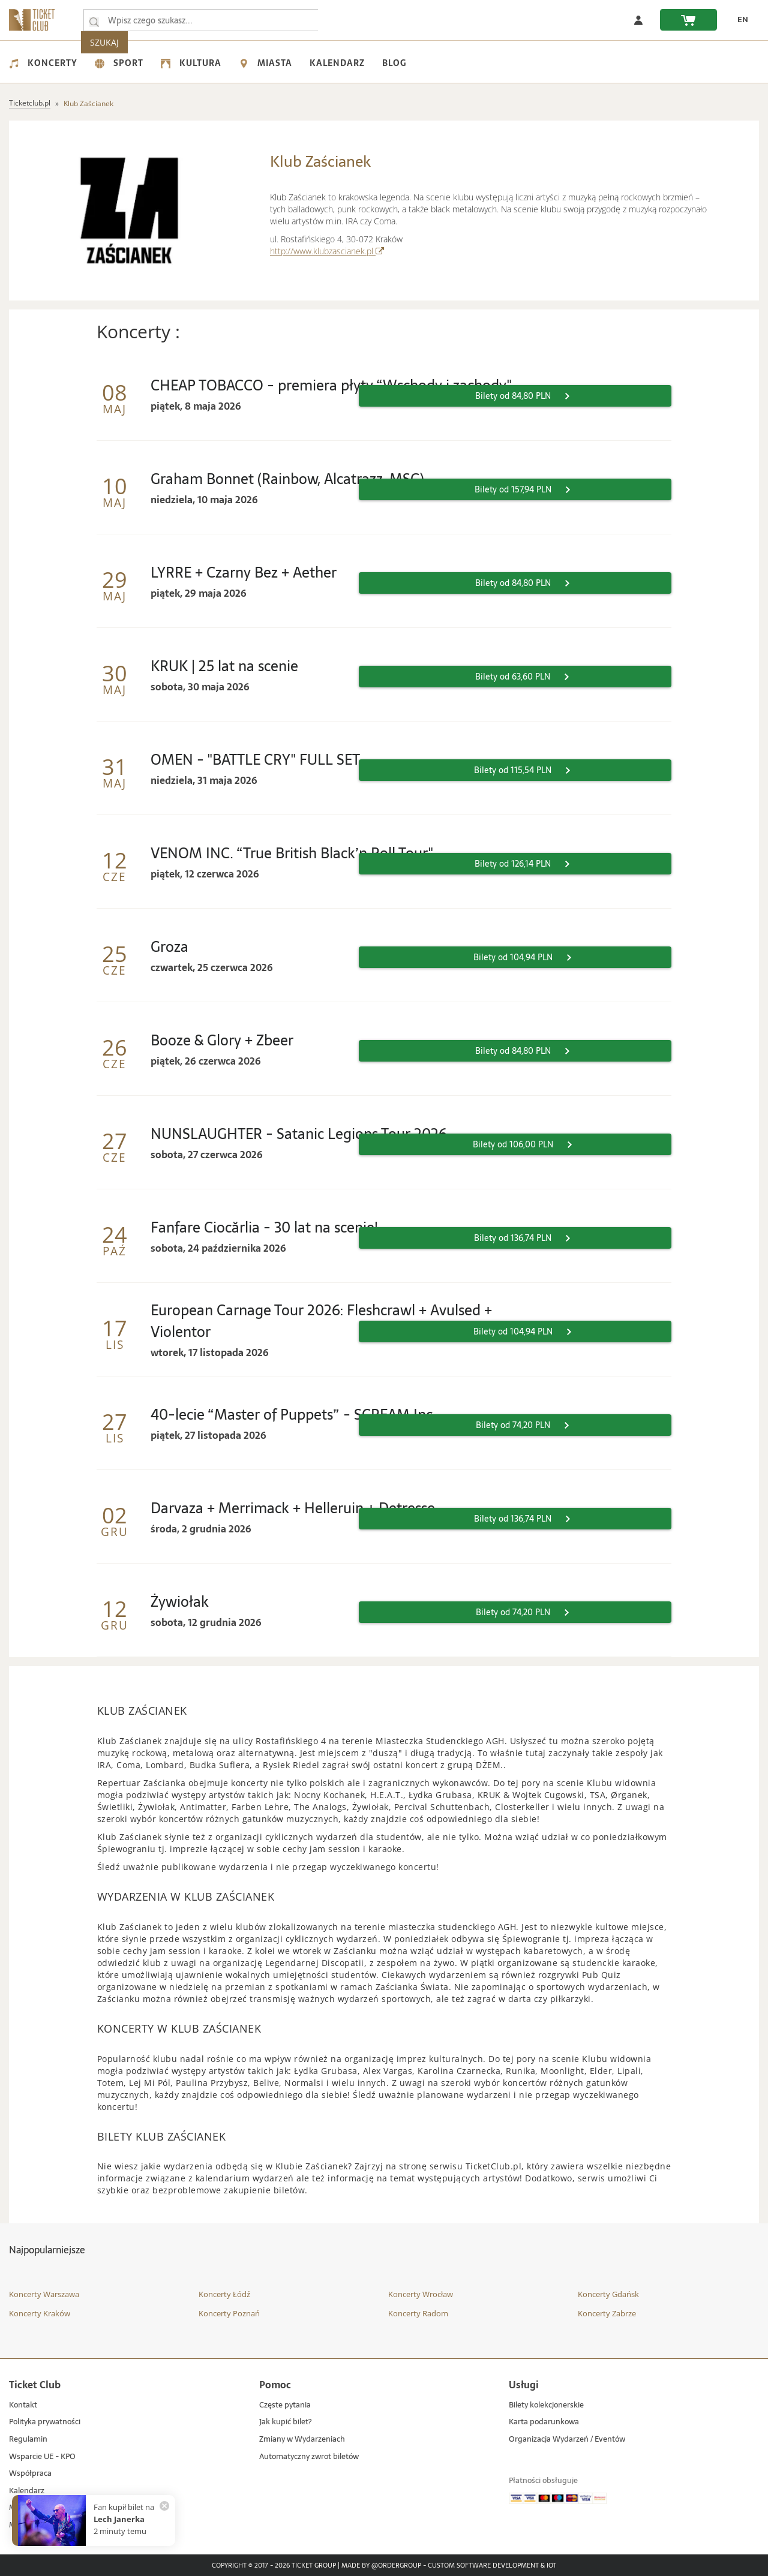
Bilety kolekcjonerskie (546, 2405)
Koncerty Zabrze (607, 2313)
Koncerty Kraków (39, 2313)
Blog (394, 63)
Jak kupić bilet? (285, 2422)
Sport (119, 63)
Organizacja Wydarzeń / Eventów (567, 2439)
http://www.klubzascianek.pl (327, 251)
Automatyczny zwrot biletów (309, 2457)
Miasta (265, 63)
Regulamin (28, 2439)
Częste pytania (285, 2405)
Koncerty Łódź (224, 2294)
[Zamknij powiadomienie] (164, 2506)
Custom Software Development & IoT (492, 2566)
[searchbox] (203, 20)
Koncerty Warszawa (44, 2294)
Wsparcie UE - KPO (42, 2457)
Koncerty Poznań (229, 2313)
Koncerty (43, 63)
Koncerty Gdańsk (608, 2294)
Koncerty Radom (418, 2313)
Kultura (191, 63)
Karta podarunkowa (544, 2422)
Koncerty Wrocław (420, 2294)
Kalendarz (337, 63)
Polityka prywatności (44, 2422)
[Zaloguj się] (638, 20)
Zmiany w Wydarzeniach (302, 2439)
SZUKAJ (346, 20)
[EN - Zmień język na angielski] (738, 20)
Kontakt (23, 2405)
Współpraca (30, 2473)
